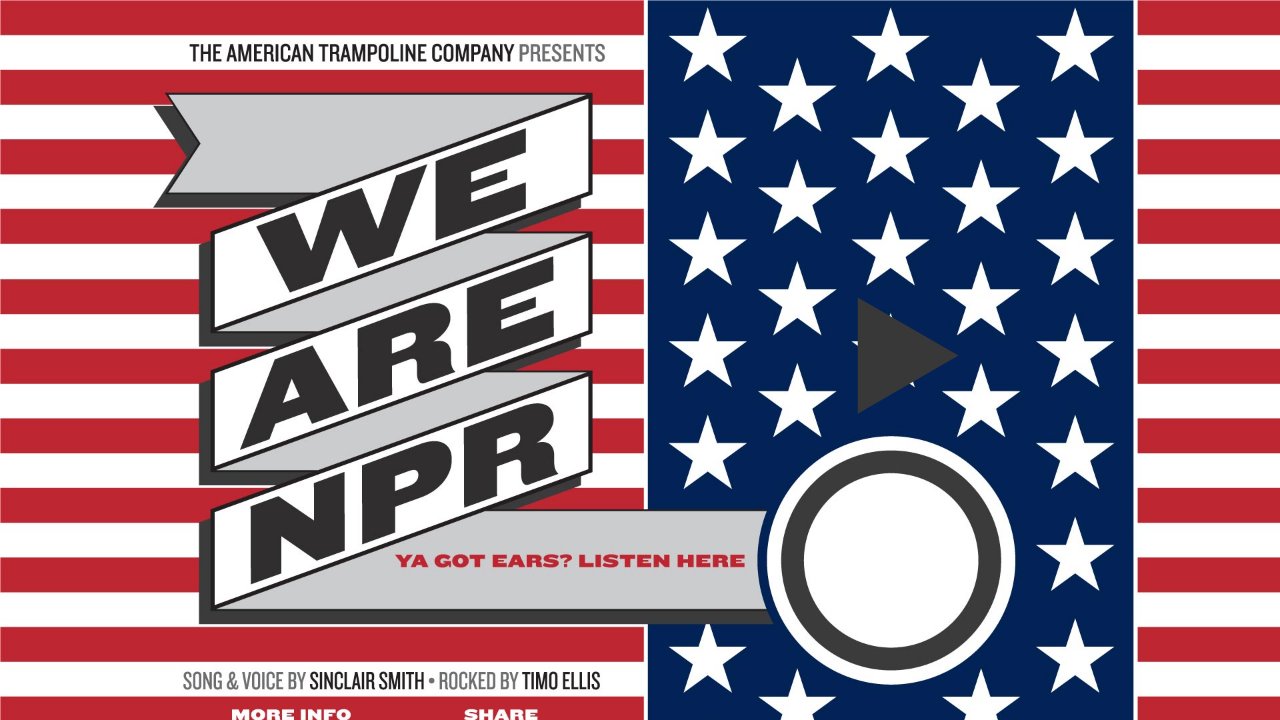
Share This (501, 401)
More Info (291, 401)
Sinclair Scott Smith (367, 381)
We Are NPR (891, 356)
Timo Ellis (562, 381)
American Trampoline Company (397, 29)
